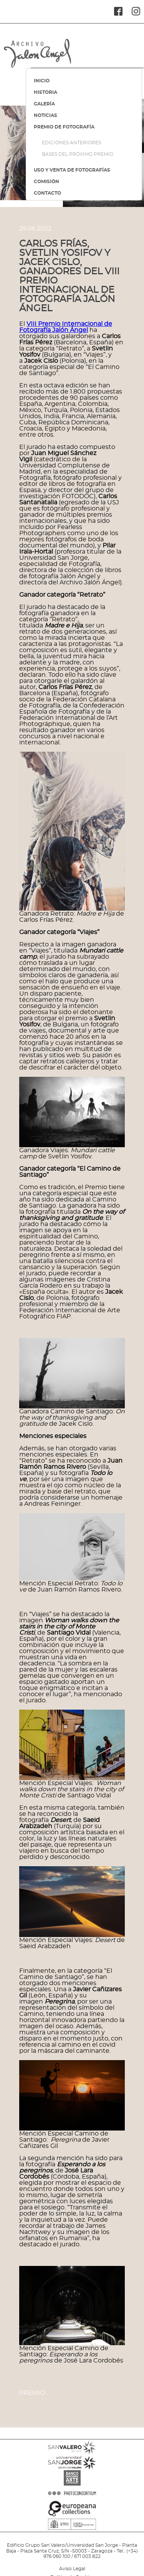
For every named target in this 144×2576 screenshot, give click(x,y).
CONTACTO (47, 193)
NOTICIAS (45, 115)
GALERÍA (44, 104)
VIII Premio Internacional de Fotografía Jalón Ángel (65, 327)
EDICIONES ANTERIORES (71, 142)
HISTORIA (45, 92)
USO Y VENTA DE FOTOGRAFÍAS (72, 170)
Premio (32, 2393)
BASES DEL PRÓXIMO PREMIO (77, 154)
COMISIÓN (46, 181)
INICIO (42, 80)
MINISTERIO (72, 2535)
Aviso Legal (72, 2568)
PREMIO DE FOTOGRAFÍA (64, 127)
